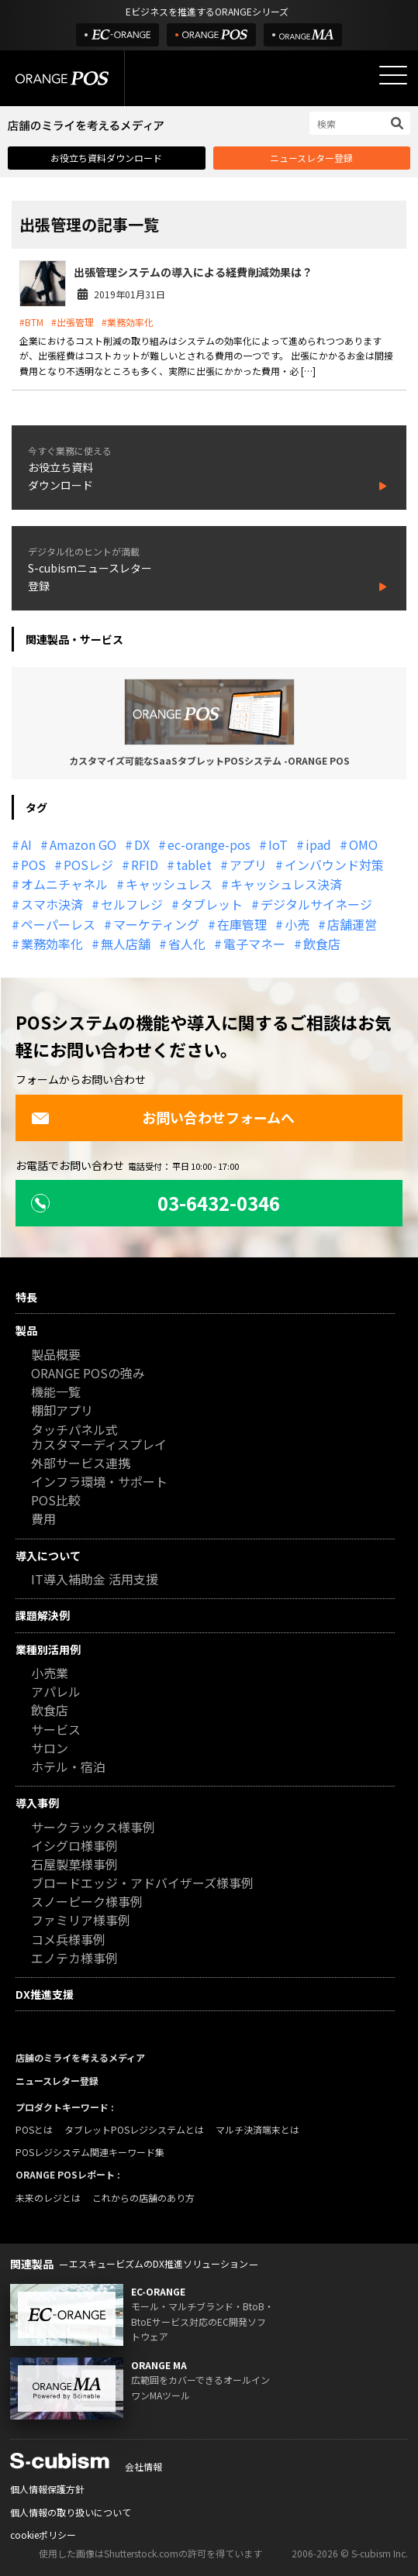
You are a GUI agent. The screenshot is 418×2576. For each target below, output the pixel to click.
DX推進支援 (45, 1994)
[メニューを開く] (393, 75)
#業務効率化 (128, 321)
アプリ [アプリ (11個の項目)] (248, 864)
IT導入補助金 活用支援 (94, 1580)
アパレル (56, 1692)
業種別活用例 (48, 1649)
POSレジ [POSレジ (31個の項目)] (88, 864)
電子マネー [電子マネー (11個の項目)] (254, 943)
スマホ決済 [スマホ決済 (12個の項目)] (52, 904)
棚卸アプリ (62, 1411)
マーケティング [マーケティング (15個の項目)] (156, 924)
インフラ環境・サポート (99, 1482)
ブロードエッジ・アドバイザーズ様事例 (142, 1884)
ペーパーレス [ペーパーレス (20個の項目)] (58, 924)
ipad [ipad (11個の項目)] (318, 844)
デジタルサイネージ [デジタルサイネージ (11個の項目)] (316, 904)
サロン (49, 1749)
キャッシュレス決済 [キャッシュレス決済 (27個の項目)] (286, 884)
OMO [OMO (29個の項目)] (363, 844)
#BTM (31, 321)
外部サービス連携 (80, 1464)
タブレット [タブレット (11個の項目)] (212, 904)
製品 (26, 1330)
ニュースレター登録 (311, 157)
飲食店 (49, 1711)
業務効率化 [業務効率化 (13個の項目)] (52, 943)
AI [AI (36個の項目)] (26, 844)
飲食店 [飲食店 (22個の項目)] (321, 943)
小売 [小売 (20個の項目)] (297, 924)
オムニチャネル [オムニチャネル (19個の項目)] (64, 884)
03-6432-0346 (155, 1202)
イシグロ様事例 (74, 1846)
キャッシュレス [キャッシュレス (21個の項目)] (169, 884)
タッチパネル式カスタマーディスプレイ (99, 1437)
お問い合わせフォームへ (163, 1117)
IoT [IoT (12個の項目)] (278, 844)
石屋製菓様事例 (74, 1865)
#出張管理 (72, 321)
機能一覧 (56, 1392)
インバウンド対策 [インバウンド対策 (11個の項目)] (334, 864)
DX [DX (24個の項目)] (142, 844)
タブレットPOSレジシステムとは (134, 2129)
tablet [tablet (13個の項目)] (194, 864)
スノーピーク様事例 (87, 1902)
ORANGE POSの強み (88, 1374)
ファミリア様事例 (80, 1921)
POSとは (34, 2129)
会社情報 (143, 2466)
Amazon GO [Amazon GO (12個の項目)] (83, 844)
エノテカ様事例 (74, 1959)
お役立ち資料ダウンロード (106, 157)
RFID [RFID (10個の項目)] (144, 864)
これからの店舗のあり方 (143, 2197)
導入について (48, 1555)
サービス (56, 1730)
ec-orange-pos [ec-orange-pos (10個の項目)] (209, 844)
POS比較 (56, 1501)
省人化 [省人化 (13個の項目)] (187, 943)
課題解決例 (43, 1615)
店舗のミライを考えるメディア (80, 2057)
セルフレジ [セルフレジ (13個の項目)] (132, 904)
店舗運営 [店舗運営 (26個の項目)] (352, 924)
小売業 (49, 1674)
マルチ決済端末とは (257, 2129)
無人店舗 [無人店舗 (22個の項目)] (125, 943)
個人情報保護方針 (47, 2488)
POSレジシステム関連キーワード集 (90, 2151)
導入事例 (37, 1803)
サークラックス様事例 (93, 1828)
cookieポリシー (43, 2534)
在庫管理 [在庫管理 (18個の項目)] (242, 924)
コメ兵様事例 (68, 1940)
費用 (43, 1520)
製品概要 (56, 1355)
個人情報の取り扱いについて (70, 2512)
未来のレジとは (48, 2197)
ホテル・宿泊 (68, 1767)
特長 (26, 1297)
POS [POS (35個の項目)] (33, 864)
